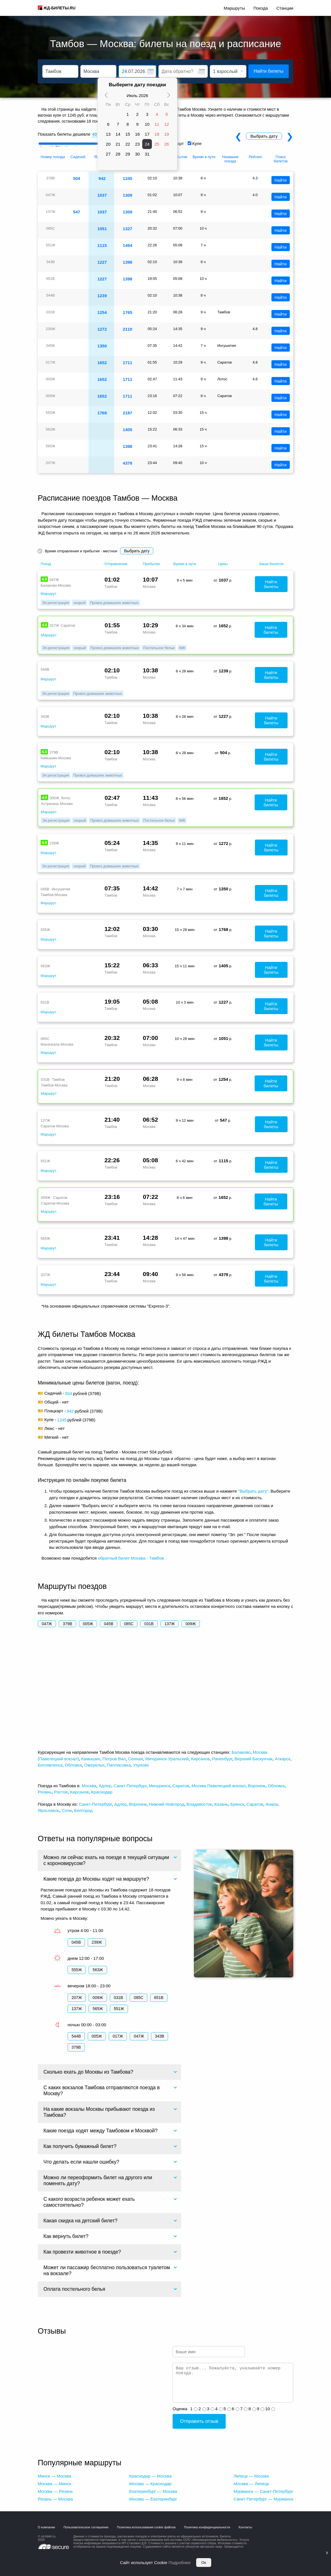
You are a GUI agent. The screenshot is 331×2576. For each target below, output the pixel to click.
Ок (203, 2562)
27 (108, 154)
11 (156, 124)
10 (147, 124)
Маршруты (234, 8)
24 (147, 144)
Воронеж (256, 1785)
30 (137, 154)
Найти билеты (269, 71)
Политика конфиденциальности (207, 2527)
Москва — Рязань (55, 2491)
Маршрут (48, 593)
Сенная (135, 1758)
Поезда (261, 8)
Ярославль (48, 1810)
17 (147, 134)
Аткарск (282, 1758)
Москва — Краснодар (150, 2483)
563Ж (98, 1969)
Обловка (73, 1765)
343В (159, 2036)
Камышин (90, 1758)
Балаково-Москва (56, 585)
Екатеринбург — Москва (153, 2491)
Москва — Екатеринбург (153, 2499)
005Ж (88, 1623)
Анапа (272, 1804)
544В (76, 2036)
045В (108, 1623)
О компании (46, 2527)
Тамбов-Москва (54, 895)
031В (149, 1623)
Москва (89, 1785)
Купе (197, 143)
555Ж (77, 1969)
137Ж (169, 1623)
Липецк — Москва (251, 2476)
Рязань (45, 1792)
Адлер (105, 1785)
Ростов (61, 1792)
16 (137, 134)
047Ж (47, 1623)
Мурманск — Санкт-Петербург (263, 2491)
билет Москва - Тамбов (141, 1558)
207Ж (77, 1997)
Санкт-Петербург (130, 1785)
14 (118, 134)
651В (159, 1997)
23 (137, 144)
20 (108, 144)
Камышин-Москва (56, 758)
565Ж (98, 2008)
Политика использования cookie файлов (146, 2527)
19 (166, 134)
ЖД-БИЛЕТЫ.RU (59, 8)
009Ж (190, 1623)
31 (147, 154)
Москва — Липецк (251, 2483)
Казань (221, 1804)
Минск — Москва (54, 2476)
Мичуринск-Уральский (167, 1758)
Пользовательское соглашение (86, 2527)
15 (127, 134)
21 (118, 144)
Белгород (83, 1810)
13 (108, 134)
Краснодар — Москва (150, 2476)
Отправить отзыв (199, 2421)
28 (118, 154)
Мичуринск (159, 1785)
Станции (284, 8)
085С (128, 1623)
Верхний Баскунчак (253, 1758)
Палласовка (119, 1765)
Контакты (245, 2527)
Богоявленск (50, 1765)
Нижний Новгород (166, 1804)
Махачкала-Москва (57, 1044)
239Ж (97, 1942)
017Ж (118, 2036)
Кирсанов (200, 1758)
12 (166, 124)
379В (67, 1623)
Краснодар (101, 1792)
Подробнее (180, 2562)
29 (127, 154)
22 (127, 144)
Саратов (181, 1785)
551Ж (119, 2008)
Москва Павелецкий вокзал (219, 1785)
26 (166, 144)
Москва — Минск (54, 2483)
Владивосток (199, 1804)
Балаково (241, 1752)
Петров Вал (113, 1758)
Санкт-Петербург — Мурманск (263, 2499)
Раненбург (222, 1758)
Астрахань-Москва (57, 804)
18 (156, 134)
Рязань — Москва (55, 2499)
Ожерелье (94, 1765)
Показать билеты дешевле (64, 134)
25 (156, 144)
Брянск (237, 1804)
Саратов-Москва (55, 1126)
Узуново (141, 1765)
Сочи (67, 1810)
